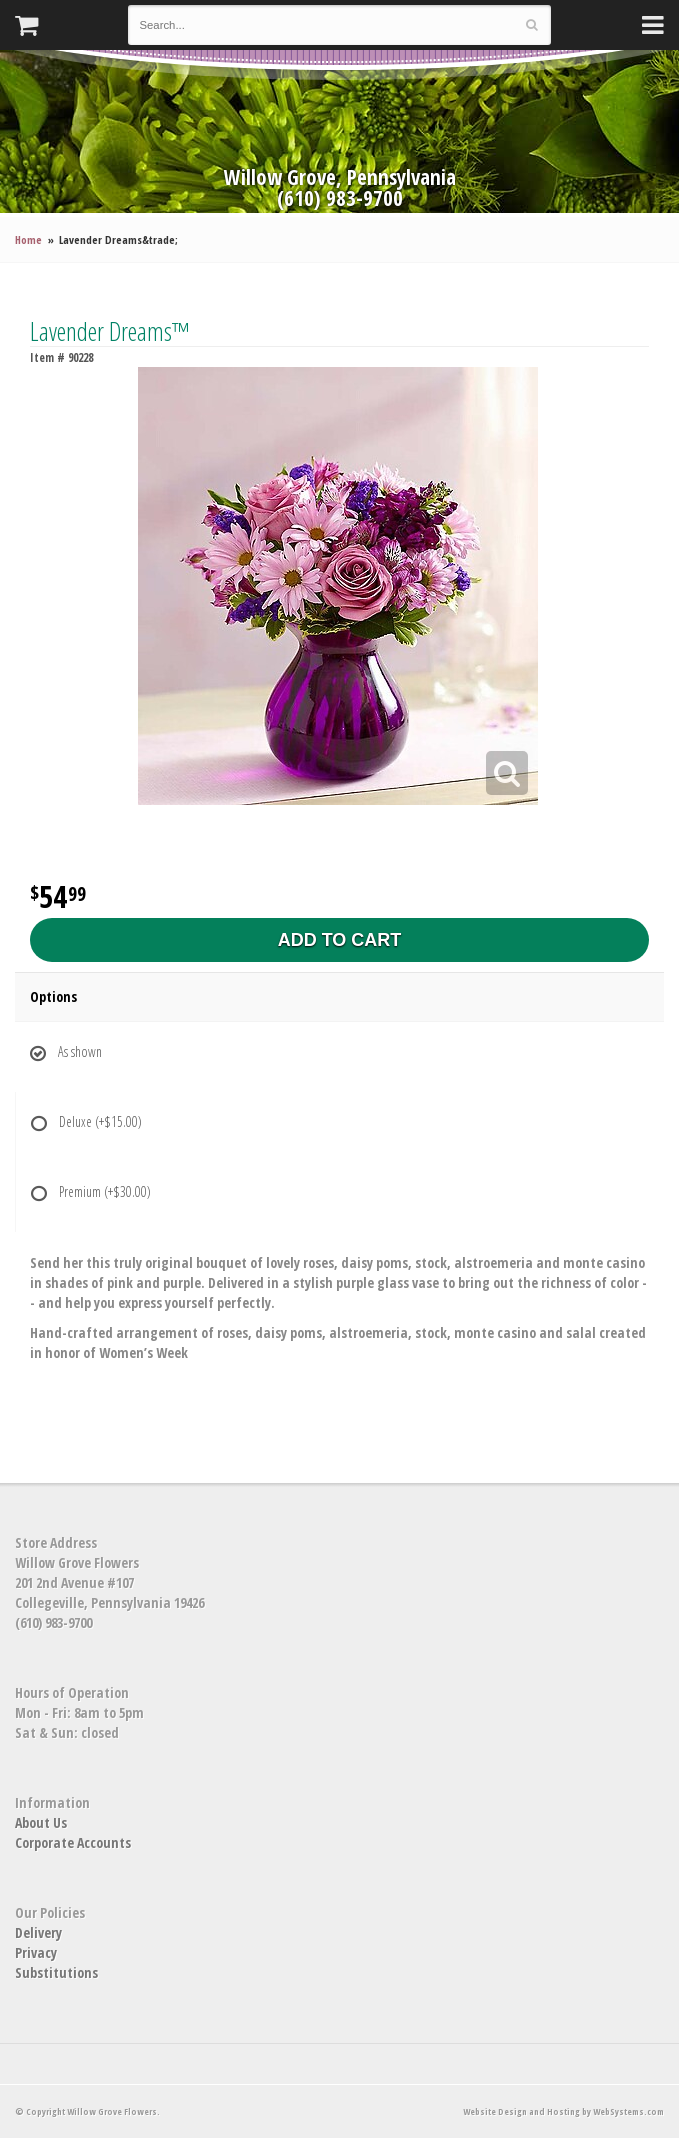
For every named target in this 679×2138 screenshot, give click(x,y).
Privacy (36, 1952)
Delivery (38, 1932)
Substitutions (56, 1972)
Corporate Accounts (73, 1842)
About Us (41, 1822)
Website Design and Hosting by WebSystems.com (563, 2111)
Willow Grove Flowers (340, 106)
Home (28, 239)
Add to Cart (340, 940)
